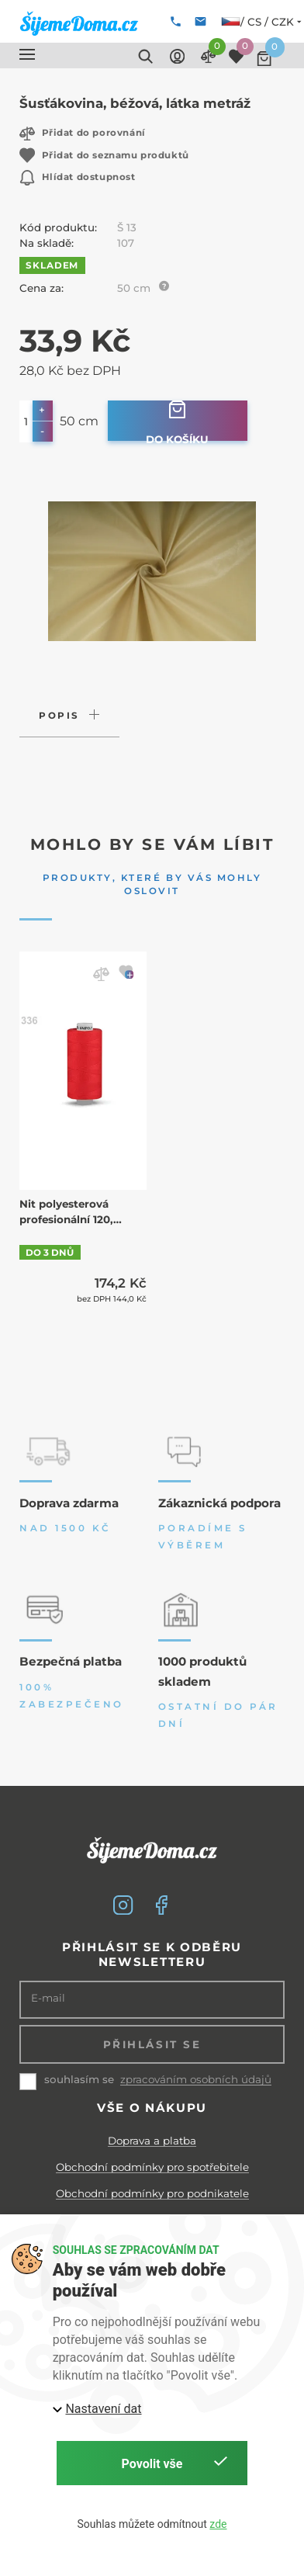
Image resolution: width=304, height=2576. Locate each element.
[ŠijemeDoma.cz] (79, 23)
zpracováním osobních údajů (195, 2080)
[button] (27, 54)
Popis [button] (59, 715)
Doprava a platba (152, 2140)
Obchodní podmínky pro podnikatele (152, 2193)
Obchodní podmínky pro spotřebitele (152, 2167)
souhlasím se (79, 2079)
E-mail (48, 1998)
